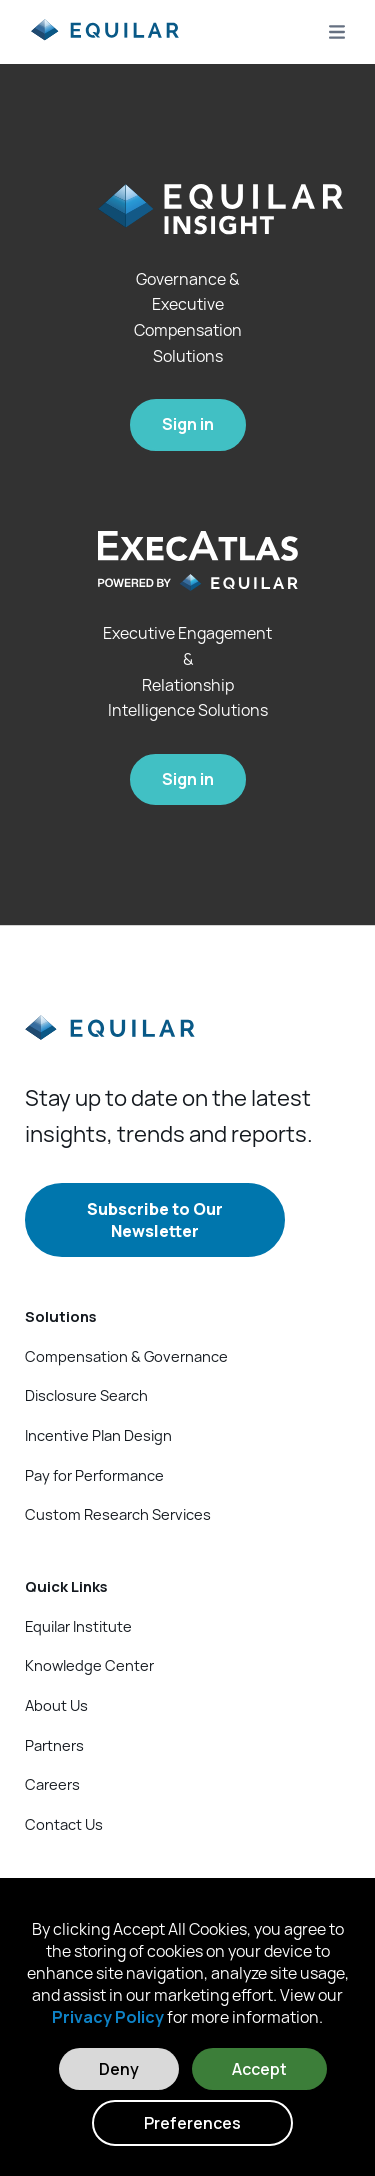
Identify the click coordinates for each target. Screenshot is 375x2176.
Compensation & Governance (126, 1356)
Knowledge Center (89, 1665)
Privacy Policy (108, 2017)
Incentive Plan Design (98, 1435)
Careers (52, 1784)
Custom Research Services (118, 1514)
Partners (54, 1745)
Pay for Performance (94, 1475)
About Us (56, 1705)
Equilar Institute (78, 1626)
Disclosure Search (86, 1395)
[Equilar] (110, 1044)
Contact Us (64, 1824)
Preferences (192, 2123)
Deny (119, 2069)
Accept (259, 2069)
